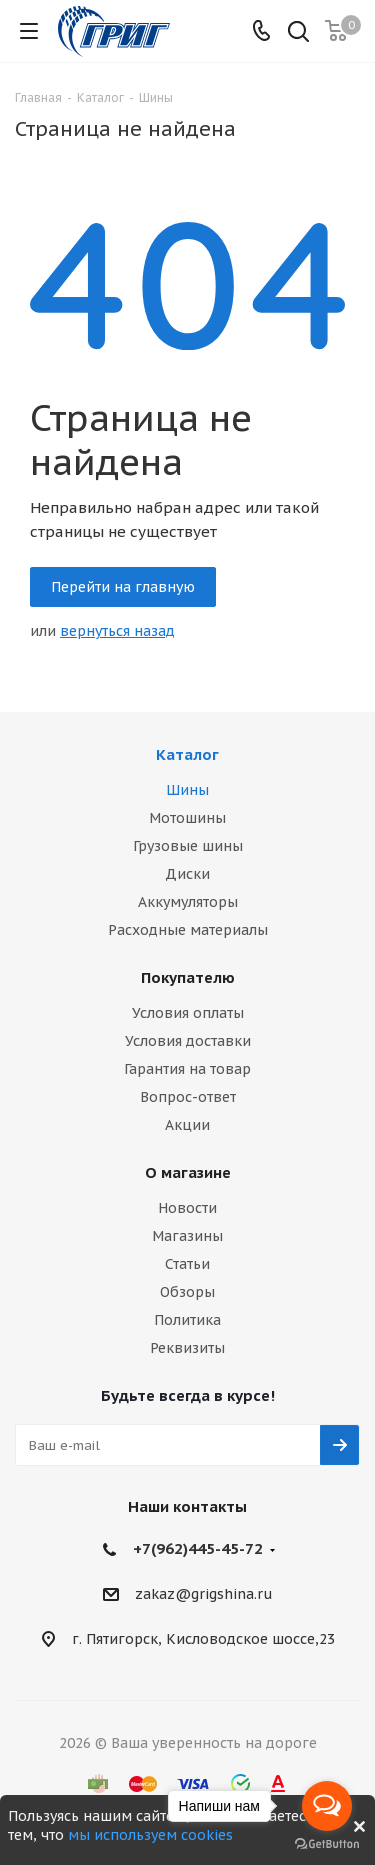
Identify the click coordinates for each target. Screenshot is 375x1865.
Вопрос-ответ (188, 1097)
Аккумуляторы (188, 902)
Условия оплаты (188, 1013)
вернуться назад (117, 631)
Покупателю (188, 977)
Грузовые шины (188, 846)
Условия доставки (188, 1041)
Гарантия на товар (187, 1069)
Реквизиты (187, 1348)
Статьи (187, 1264)
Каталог (187, 754)
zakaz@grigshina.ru (204, 1595)
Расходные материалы (188, 930)
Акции (187, 1125)
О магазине (188, 1172)
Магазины (187, 1236)
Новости (187, 1208)
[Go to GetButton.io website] (327, 1844)
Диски (187, 874)
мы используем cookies (150, 1835)
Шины (187, 790)
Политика (187, 1320)
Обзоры (187, 1292)
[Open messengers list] (327, 1806)
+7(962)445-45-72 (198, 1548)
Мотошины (187, 818)
